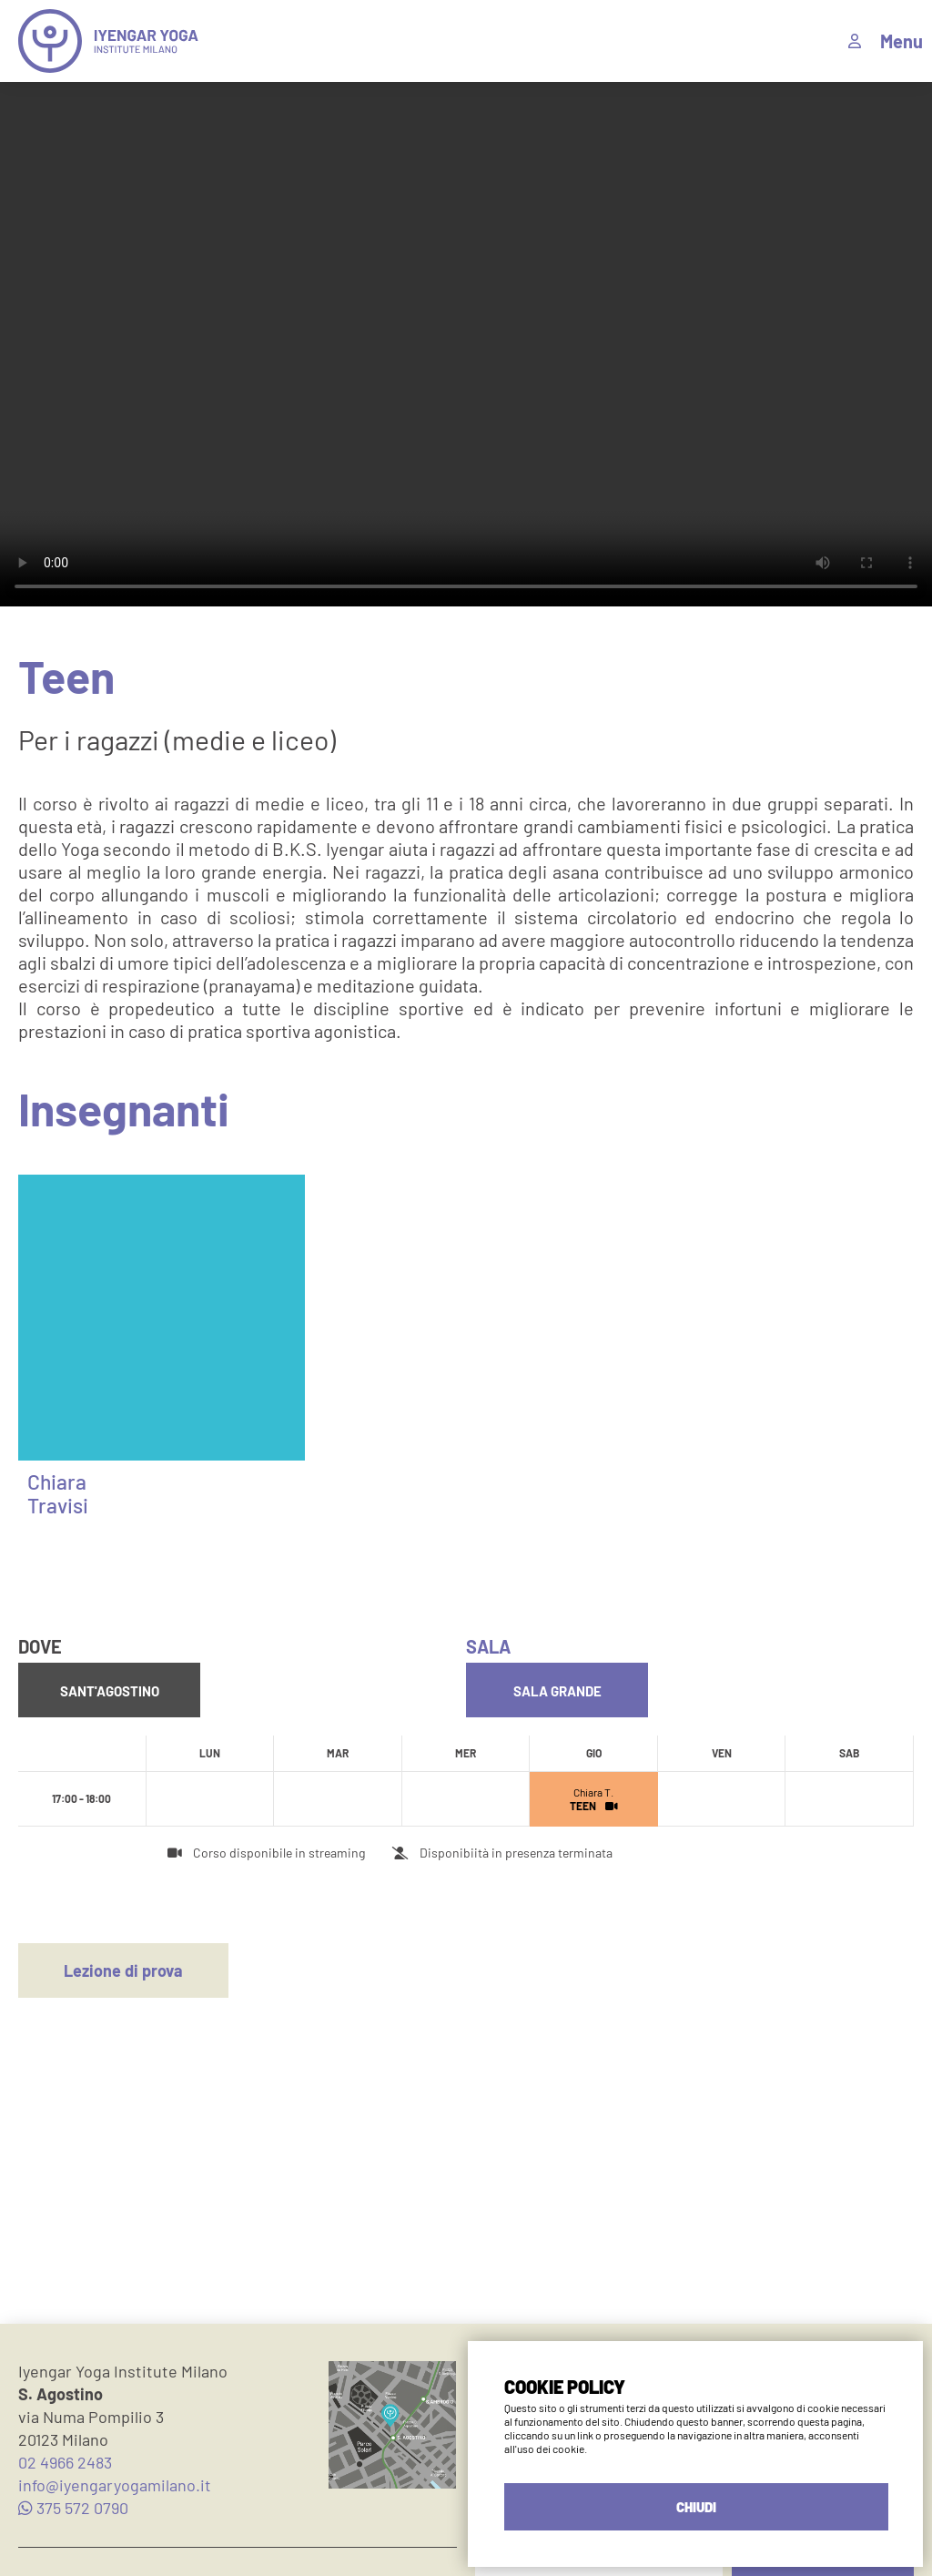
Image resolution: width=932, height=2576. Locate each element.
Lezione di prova (123, 1970)
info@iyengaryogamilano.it (114, 2485)
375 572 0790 (73, 2508)
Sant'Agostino (109, 1691)
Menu (901, 41)
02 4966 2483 (65, 2462)
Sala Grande (557, 1691)
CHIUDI (696, 2507)
